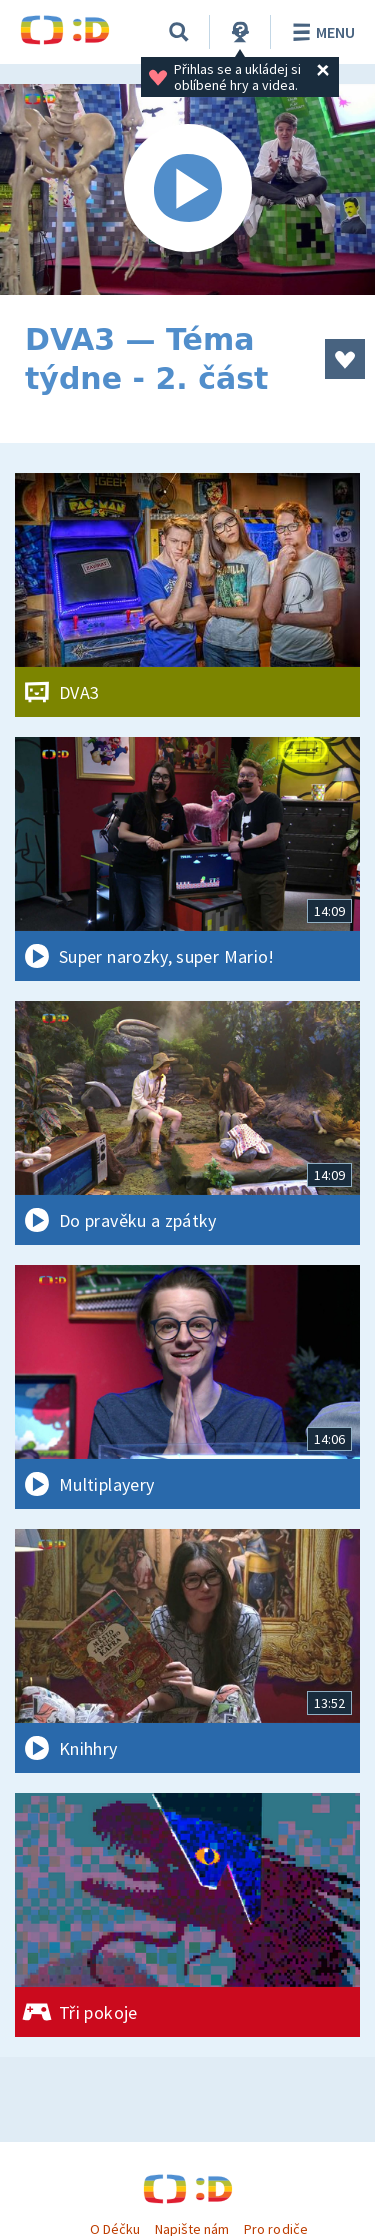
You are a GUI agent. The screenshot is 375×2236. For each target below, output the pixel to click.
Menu (320, 32)
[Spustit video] (187, 189)
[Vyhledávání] (179, 32)
